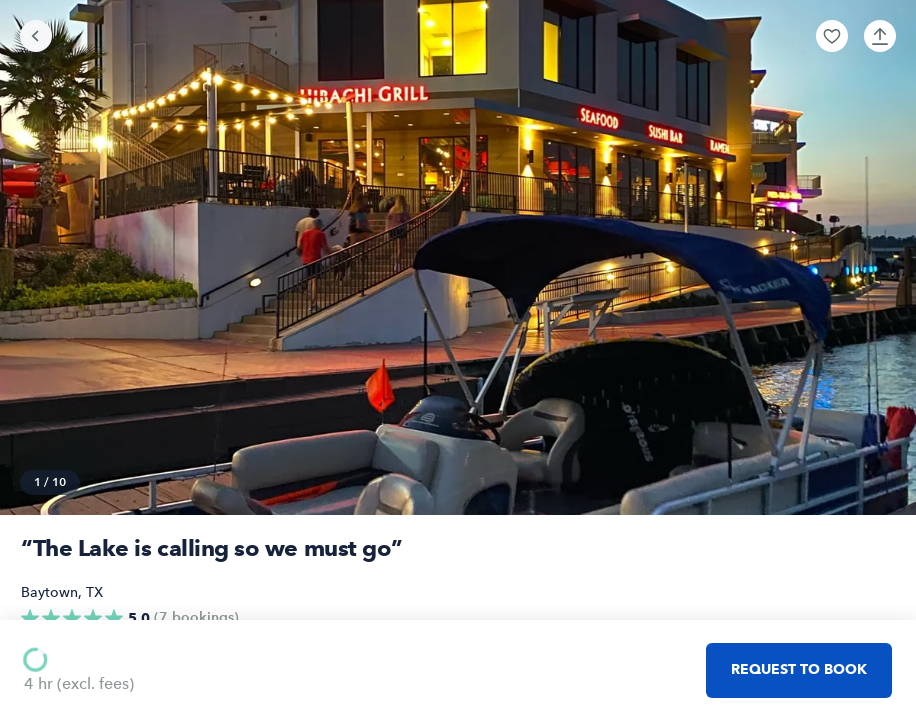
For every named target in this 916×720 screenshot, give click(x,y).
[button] (832, 36)
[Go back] (36, 36)
